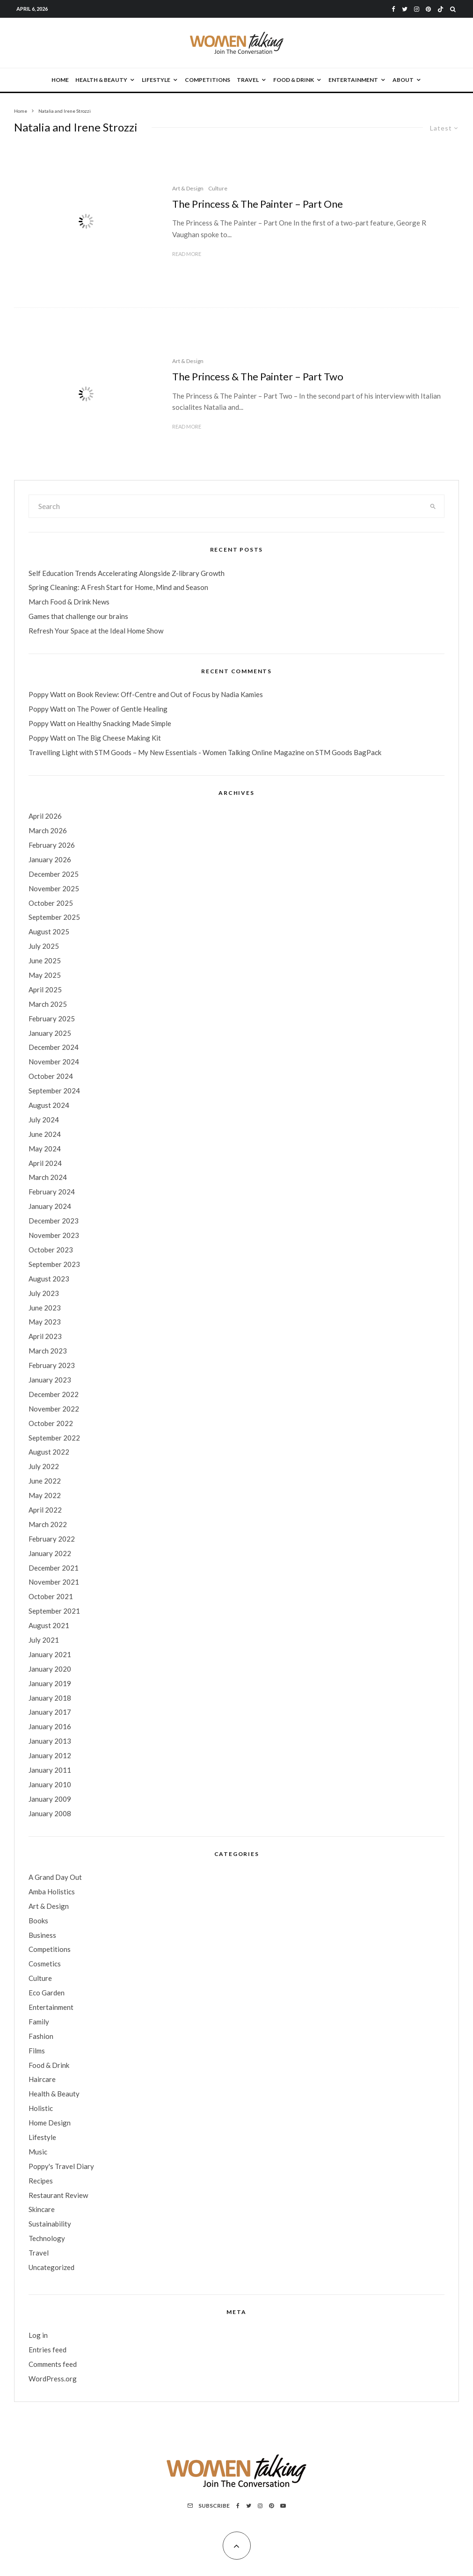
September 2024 (54, 1090)
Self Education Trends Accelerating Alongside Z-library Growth (127, 573)
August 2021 (49, 1625)
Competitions (207, 79)
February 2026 (52, 845)
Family (39, 2021)
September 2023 (54, 1264)
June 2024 (45, 1134)
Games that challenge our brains (78, 616)
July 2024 (44, 1119)
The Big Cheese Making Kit (119, 738)
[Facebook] (393, 9)
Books (38, 1920)
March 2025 (48, 1004)
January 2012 (50, 1755)
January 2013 (50, 1741)
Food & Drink (293, 79)
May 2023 (45, 1321)
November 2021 (54, 1582)
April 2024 (45, 1163)
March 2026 (48, 830)
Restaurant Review (58, 2195)
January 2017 (50, 1712)
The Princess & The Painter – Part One (257, 204)
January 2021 (50, 1654)
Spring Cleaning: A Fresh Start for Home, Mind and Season (118, 587)
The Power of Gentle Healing (122, 709)
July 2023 (44, 1293)
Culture (217, 188)
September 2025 (54, 917)
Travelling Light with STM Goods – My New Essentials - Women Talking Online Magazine (167, 752)
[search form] (225, 506)
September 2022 (54, 1438)
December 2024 (54, 1047)
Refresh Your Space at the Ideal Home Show (96, 630)
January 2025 (50, 1033)
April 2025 (45, 989)
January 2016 (50, 1726)
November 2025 (54, 888)
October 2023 (51, 1249)
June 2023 (45, 1307)
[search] (433, 506)
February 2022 (52, 1539)
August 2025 (49, 931)
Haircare (42, 2079)
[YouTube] (283, 2506)
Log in (38, 2335)
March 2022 (48, 1524)
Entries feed (47, 2349)
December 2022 (54, 1394)
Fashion (41, 2036)
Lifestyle (156, 79)
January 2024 (50, 1206)
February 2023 (52, 1365)
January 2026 (50, 859)
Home (60, 79)
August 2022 (49, 1452)
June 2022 (45, 1481)
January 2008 (50, 1813)
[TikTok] (440, 9)
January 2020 (50, 1669)
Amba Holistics (52, 1891)
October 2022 (51, 1423)
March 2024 (48, 1177)
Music (38, 2151)
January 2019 (50, 1683)
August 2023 (49, 1278)
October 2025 (51, 903)
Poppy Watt (47, 694)
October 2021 (51, 1596)
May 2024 (45, 1148)
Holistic (41, 2108)
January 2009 (50, 1799)
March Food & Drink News (69, 601)
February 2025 (52, 1018)
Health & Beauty (101, 79)
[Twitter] (405, 9)
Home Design (50, 2122)
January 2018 (50, 1698)
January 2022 (50, 1553)
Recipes (41, 2180)
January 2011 (50, 1770)
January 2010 (50, 1784)
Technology (47, 2238)
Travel (248, 79)
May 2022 (45, 1495)
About (403, 79)
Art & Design (188, 188)
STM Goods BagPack (348, 752)
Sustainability (50, 2223)
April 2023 (45, 1336)
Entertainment (353, 79)
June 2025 (45, 960)
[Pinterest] (428, 9)
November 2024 (54, 1061)
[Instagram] (416, 9)
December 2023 (54, 1220)
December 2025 (54, 874)
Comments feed (53, 2364)
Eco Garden (47, 1992)
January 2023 (50, 1379)
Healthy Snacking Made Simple (124, 723)
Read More (186, 254)
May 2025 (45, 975)
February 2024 (52, 1191)
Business (42, 1935)
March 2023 (48, 1350)
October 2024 (51, 1076)
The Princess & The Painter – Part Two (257, 377)
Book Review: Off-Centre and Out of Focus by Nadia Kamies (170, 694)
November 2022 (54, 1408)
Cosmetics (45, 1963)
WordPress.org (53, 2378)
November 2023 (54, 1235)
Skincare (42, 2209)
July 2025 (44, 946)
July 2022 (44, 1466)
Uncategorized (51, 2267)
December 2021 (54, 1568)
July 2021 (44, 1640)
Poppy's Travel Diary (61, 2166)
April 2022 (45, 1510)
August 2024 (49, 1105)
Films (37, 2050)
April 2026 (45, 816)
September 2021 (54, 1611)
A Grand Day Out (55, 1877)
